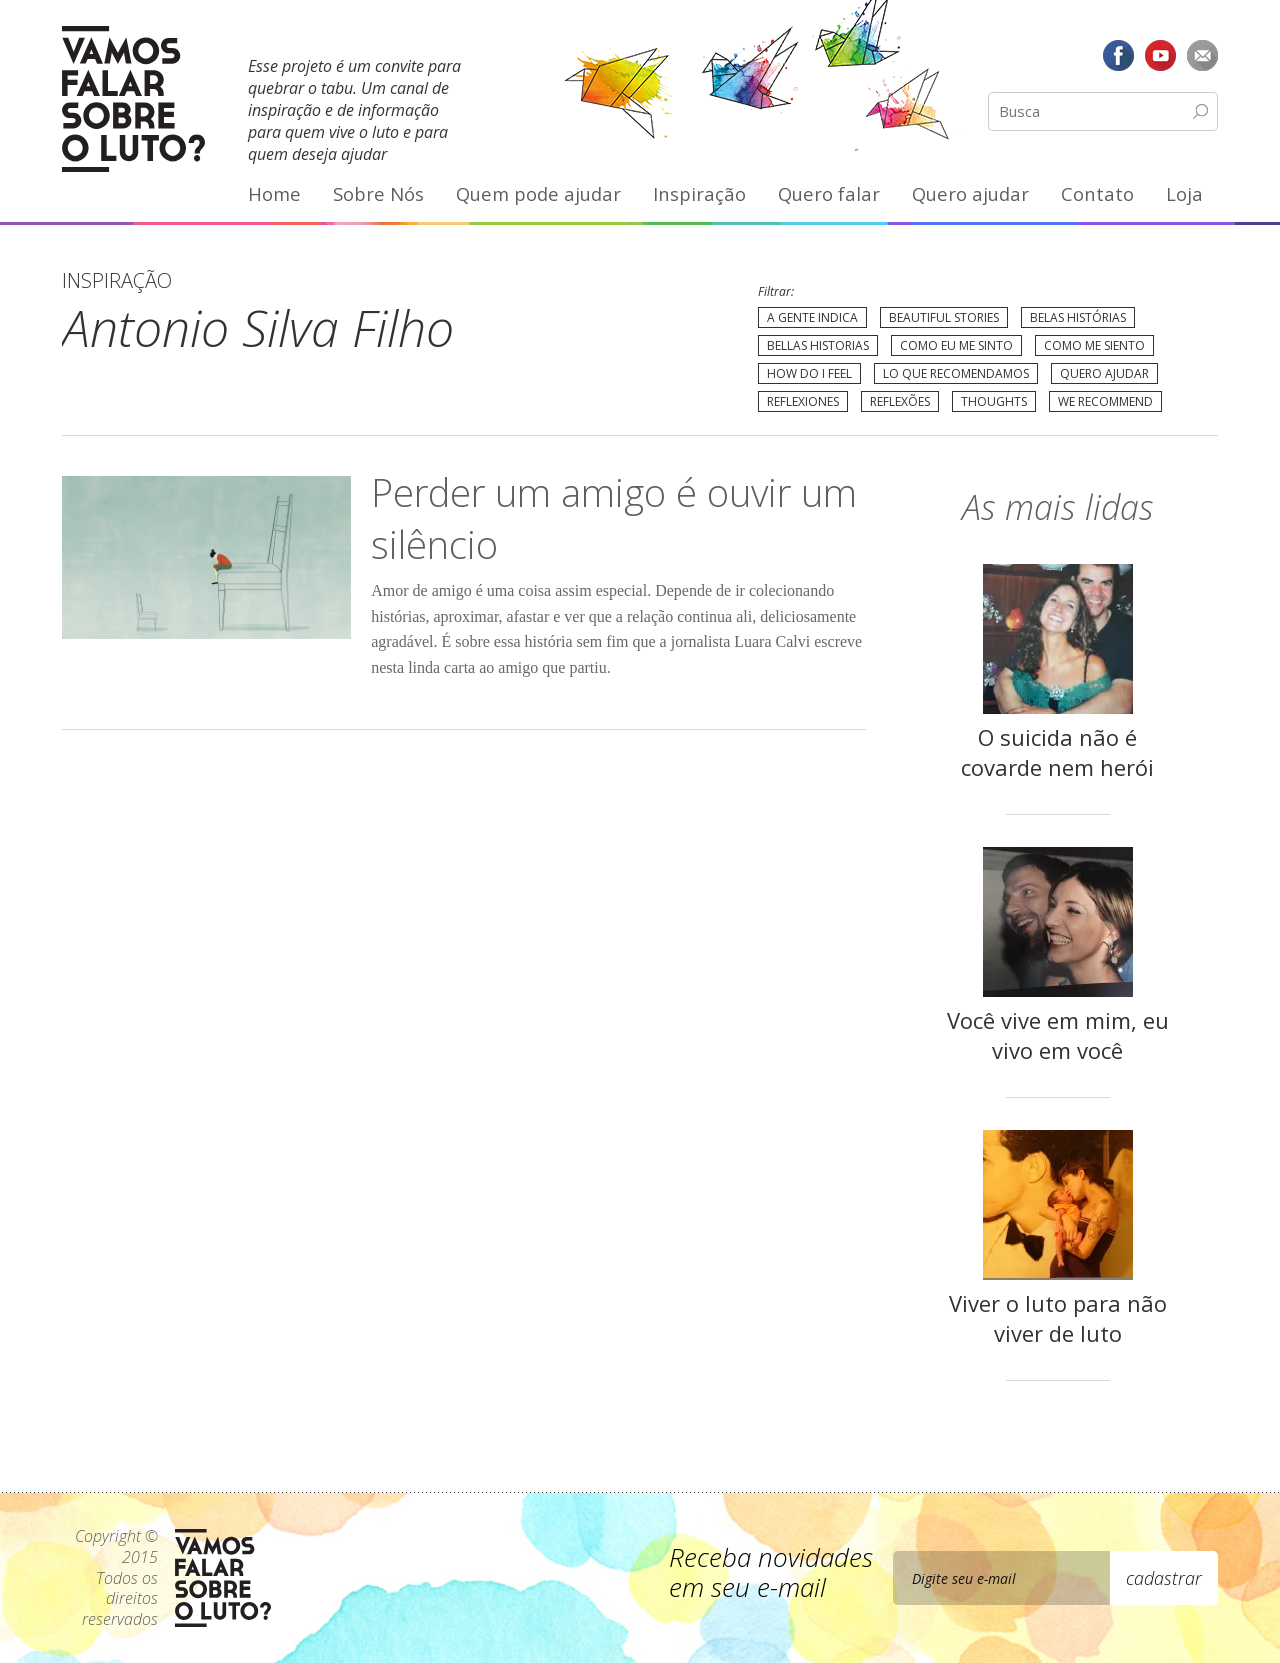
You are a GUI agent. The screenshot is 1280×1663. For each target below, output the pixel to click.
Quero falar (829, 193)
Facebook (1119, 55)
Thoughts (994, 401)
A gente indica (812, 317)
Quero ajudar (970, 193)
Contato (1097, 193)
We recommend (1105, 401)
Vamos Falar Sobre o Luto (133, 99)
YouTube (1160, 55)
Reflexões (900, 401)
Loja (1184, 193)
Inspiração (699, 193)
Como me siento (1094, 345)
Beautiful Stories (944, 317)
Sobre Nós (378, 193)
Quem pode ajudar (538, 193)
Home (274, 193)
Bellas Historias (818, 345)
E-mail (1202, 55)
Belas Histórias (1078, 317)
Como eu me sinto (956, 345)
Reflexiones (803, 401)
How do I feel (809, 373)
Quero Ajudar (1104, 373)
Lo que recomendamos (956, 373)
